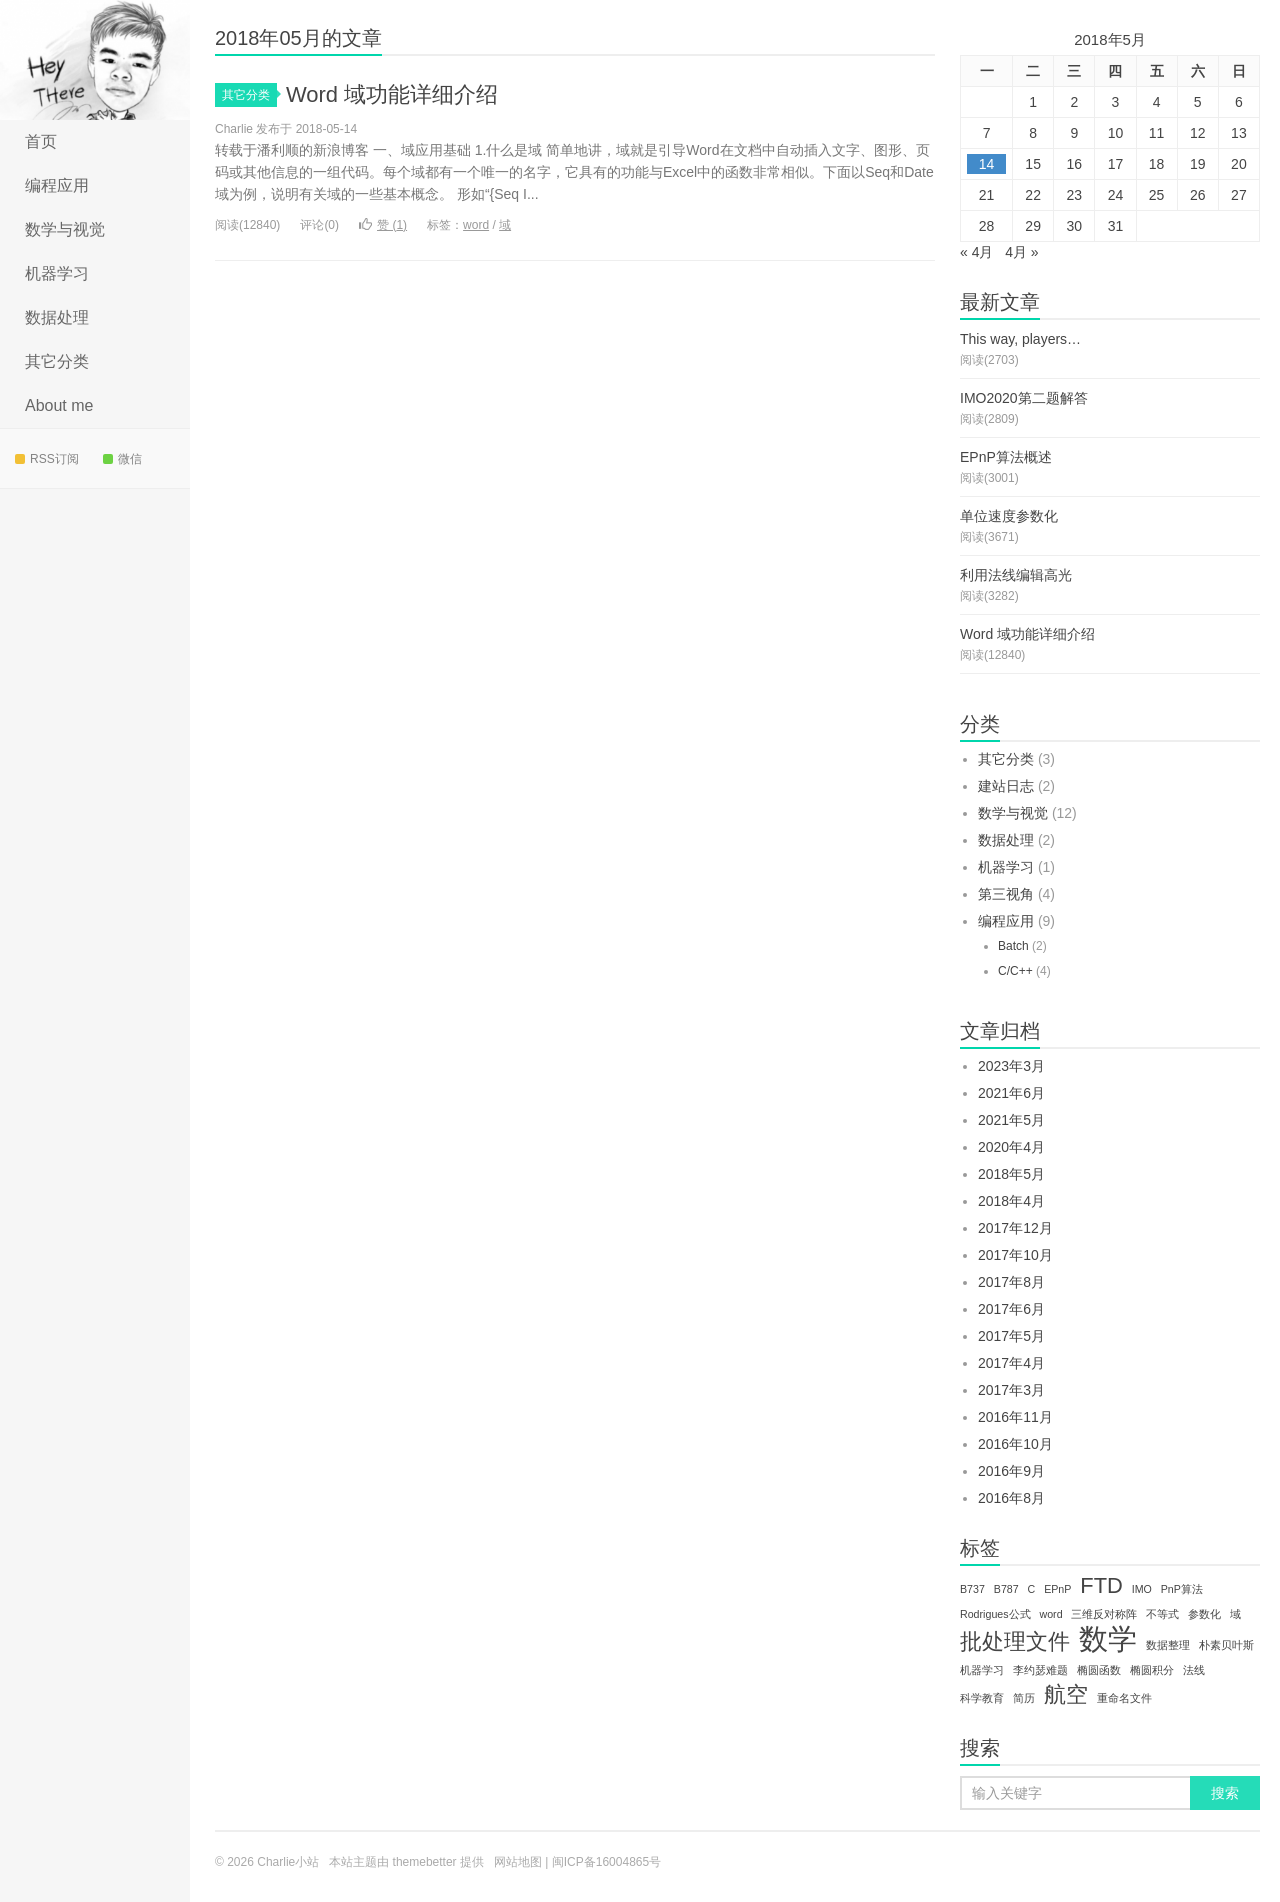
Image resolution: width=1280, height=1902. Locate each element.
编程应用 (57, 185)
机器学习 (57, 273)
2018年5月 (1011, 1174)
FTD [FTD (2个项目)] (1101, 1586)
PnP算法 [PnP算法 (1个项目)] (1182, 1589)
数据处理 (57, 317)
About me (59, 405)
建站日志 (1006, 786)
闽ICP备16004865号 (606, 1862)
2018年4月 (1011, 1201)
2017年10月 (1015, 1255)
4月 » (1021, 252)
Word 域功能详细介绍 (392, 94)
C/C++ (1015, 971)
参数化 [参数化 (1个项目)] (1204, 1614)
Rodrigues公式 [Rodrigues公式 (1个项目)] (995, 1614)
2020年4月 (1011, 1147)
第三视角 (1006, 894)
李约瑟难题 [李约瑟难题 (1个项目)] (1040, 1670)
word (476, 225)
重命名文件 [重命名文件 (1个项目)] (1124, 1698)
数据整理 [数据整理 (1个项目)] (1168, 1645)
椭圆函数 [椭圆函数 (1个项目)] (1099, 1670)
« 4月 (976, 252)
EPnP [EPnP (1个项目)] (1057, 1589)
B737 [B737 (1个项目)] (972, 1589)
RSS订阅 (47, 459)
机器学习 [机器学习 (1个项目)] (982, 1670)
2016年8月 (1011, 1498)
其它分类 (57, 361)
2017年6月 (1011, 1309)
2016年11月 (1015, 1417)
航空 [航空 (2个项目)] (1066, 1695)
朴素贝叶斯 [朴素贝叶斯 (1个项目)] (1226, 1645)
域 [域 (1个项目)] (1235, 1614)
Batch (1013, 946)
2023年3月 (1011, 1066)
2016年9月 (1011, 1471)
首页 (41, 141)
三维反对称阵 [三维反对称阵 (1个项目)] (1104, 1614)
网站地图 (518, 1862)
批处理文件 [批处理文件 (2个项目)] (1015, 1642)
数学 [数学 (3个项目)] (1108, 1639)
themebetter (425, 1862)
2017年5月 (1011, 1336)
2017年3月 (1011, 1390)
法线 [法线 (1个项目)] (1194, 1670)
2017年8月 (1011, 1282)
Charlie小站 (95, 60)
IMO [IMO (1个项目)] (1142, 1589)
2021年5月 (1011, 1120)
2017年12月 (1015, 1228)
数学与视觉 (65, 229)
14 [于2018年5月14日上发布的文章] (987, 164)
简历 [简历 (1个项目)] (1024, 1698)
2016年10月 (1015, 1444)
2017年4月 (1011, 1363)
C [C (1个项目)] (1032, 1589)
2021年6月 (1011, 1093)
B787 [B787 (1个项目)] (1006, 1589)
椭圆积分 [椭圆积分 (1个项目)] (1152, 1670)
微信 (122, 459)
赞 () (383, 225)
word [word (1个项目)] (1050, 1614)
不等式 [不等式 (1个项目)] (1162, 1614)
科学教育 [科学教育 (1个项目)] (982, 1698)
